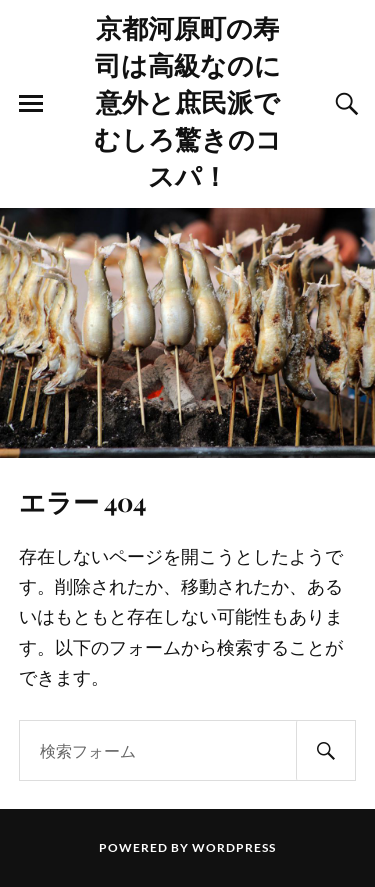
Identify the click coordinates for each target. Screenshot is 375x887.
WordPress (234, 847)
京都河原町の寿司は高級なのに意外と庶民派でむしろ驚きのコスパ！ (188, 101)
